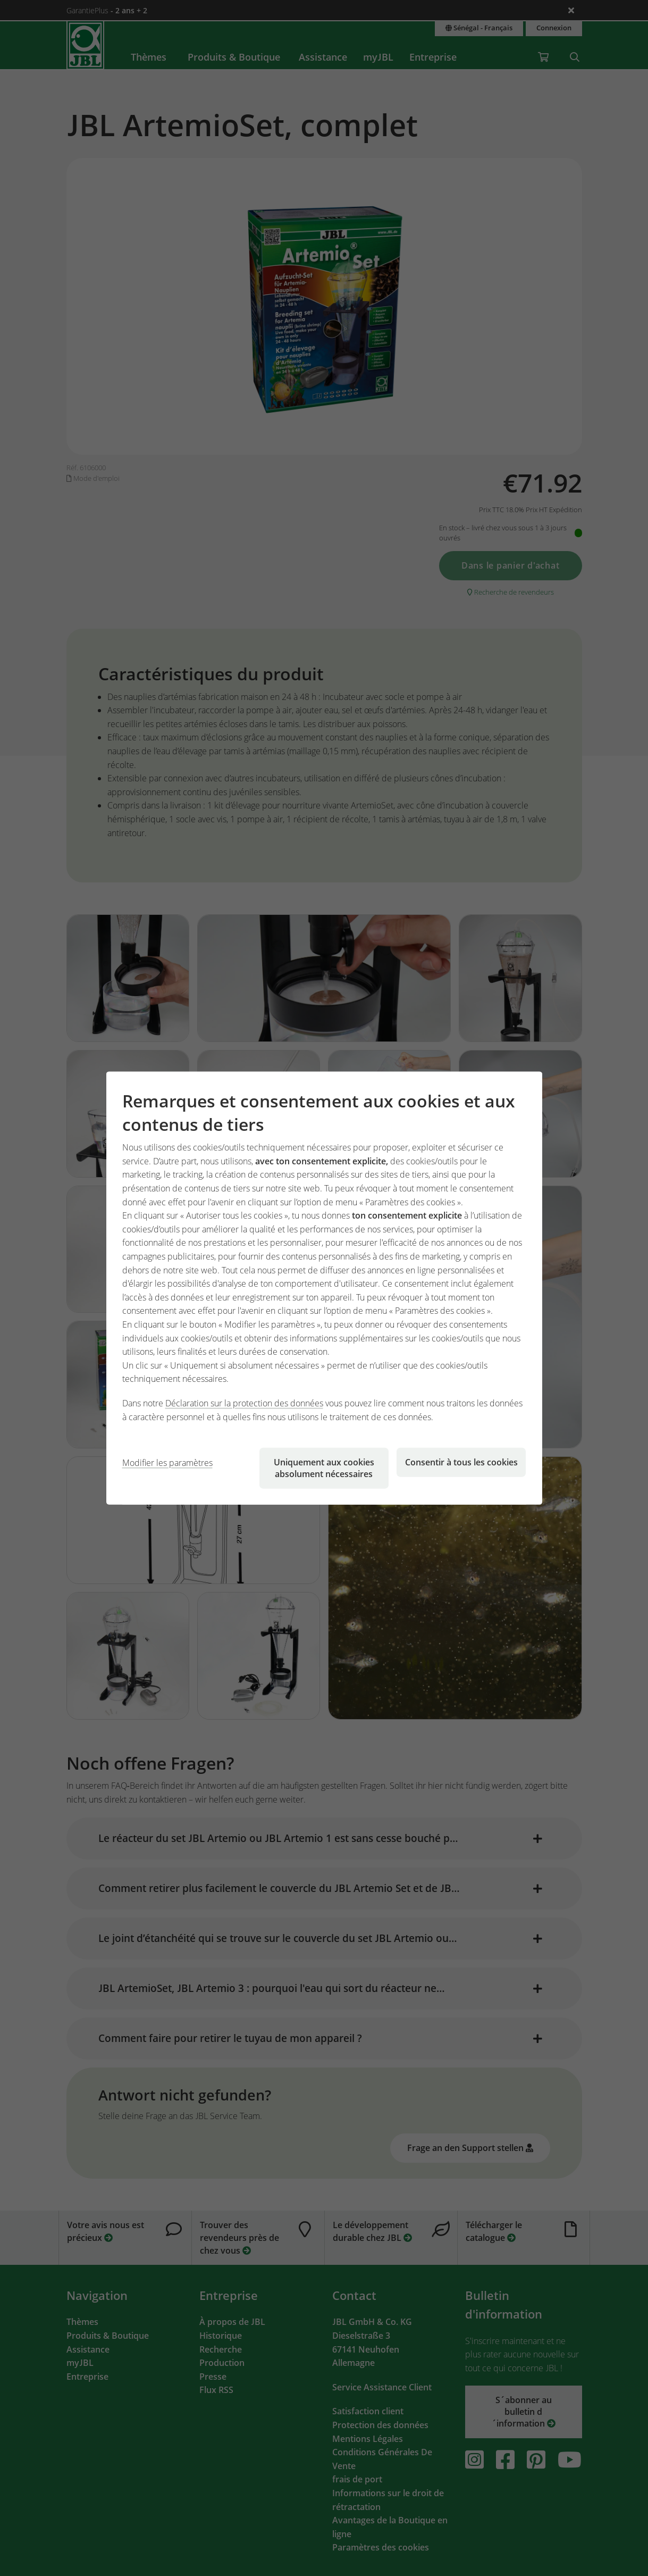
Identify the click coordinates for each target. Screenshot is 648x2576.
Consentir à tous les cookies (461, 1462)
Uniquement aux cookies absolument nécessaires (324, 1468)
